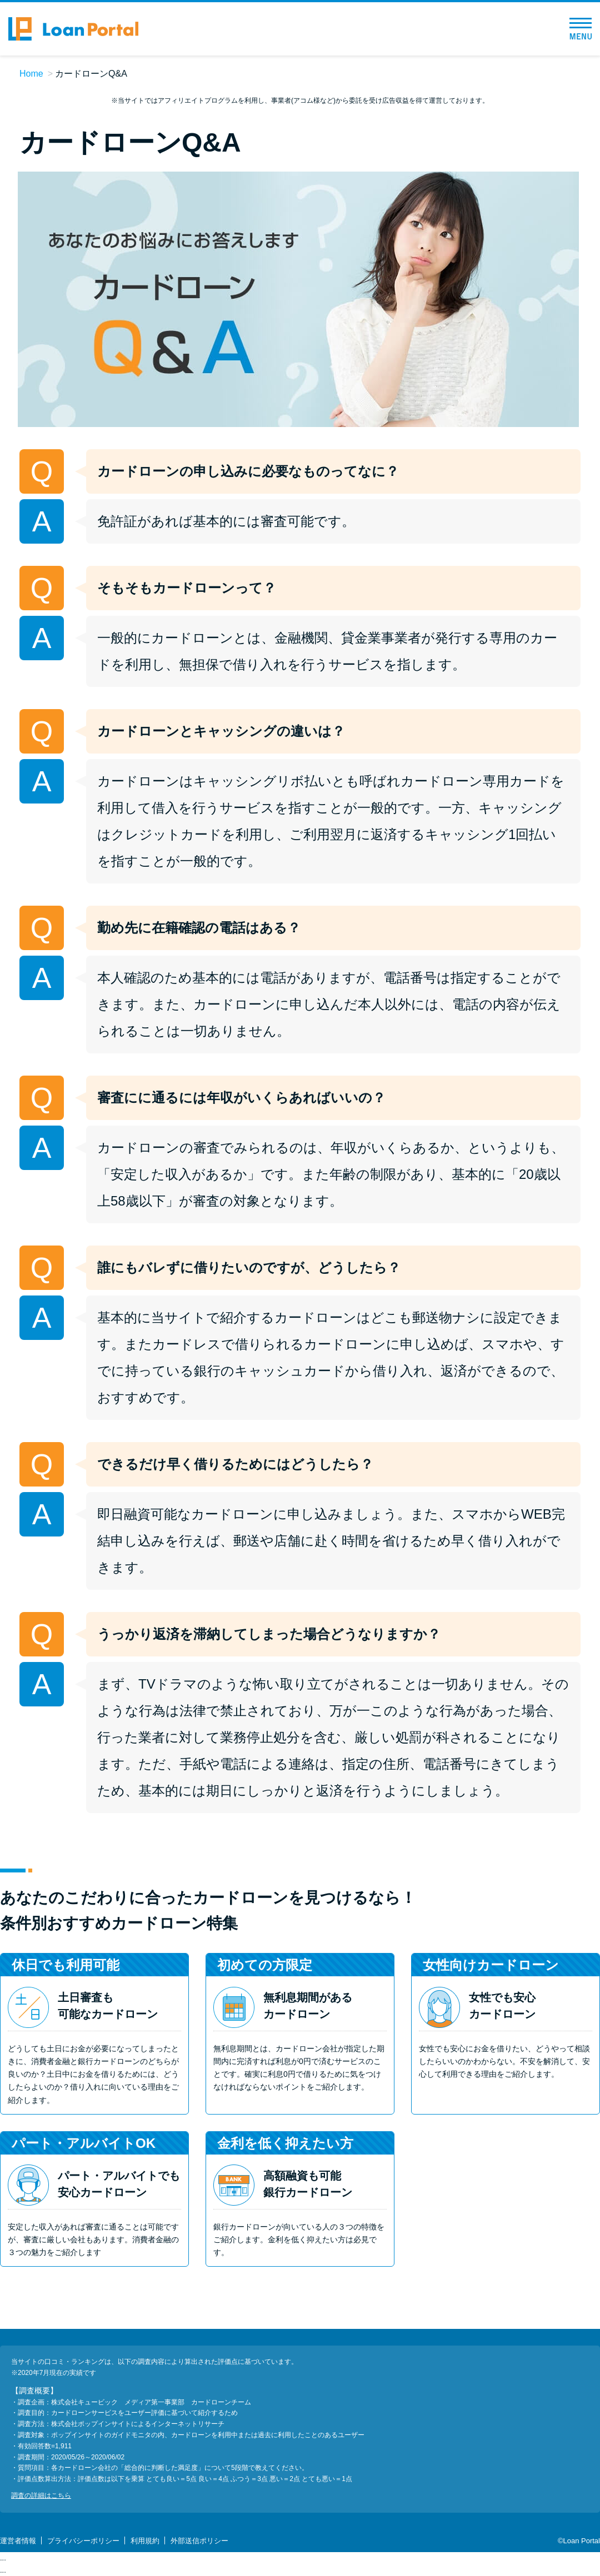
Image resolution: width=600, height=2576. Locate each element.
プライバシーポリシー (83, 2541)
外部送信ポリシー (199, 2541)
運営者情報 (18, 2541)
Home (31, 73)
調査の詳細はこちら (41, 2495)
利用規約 (145, 2541)
